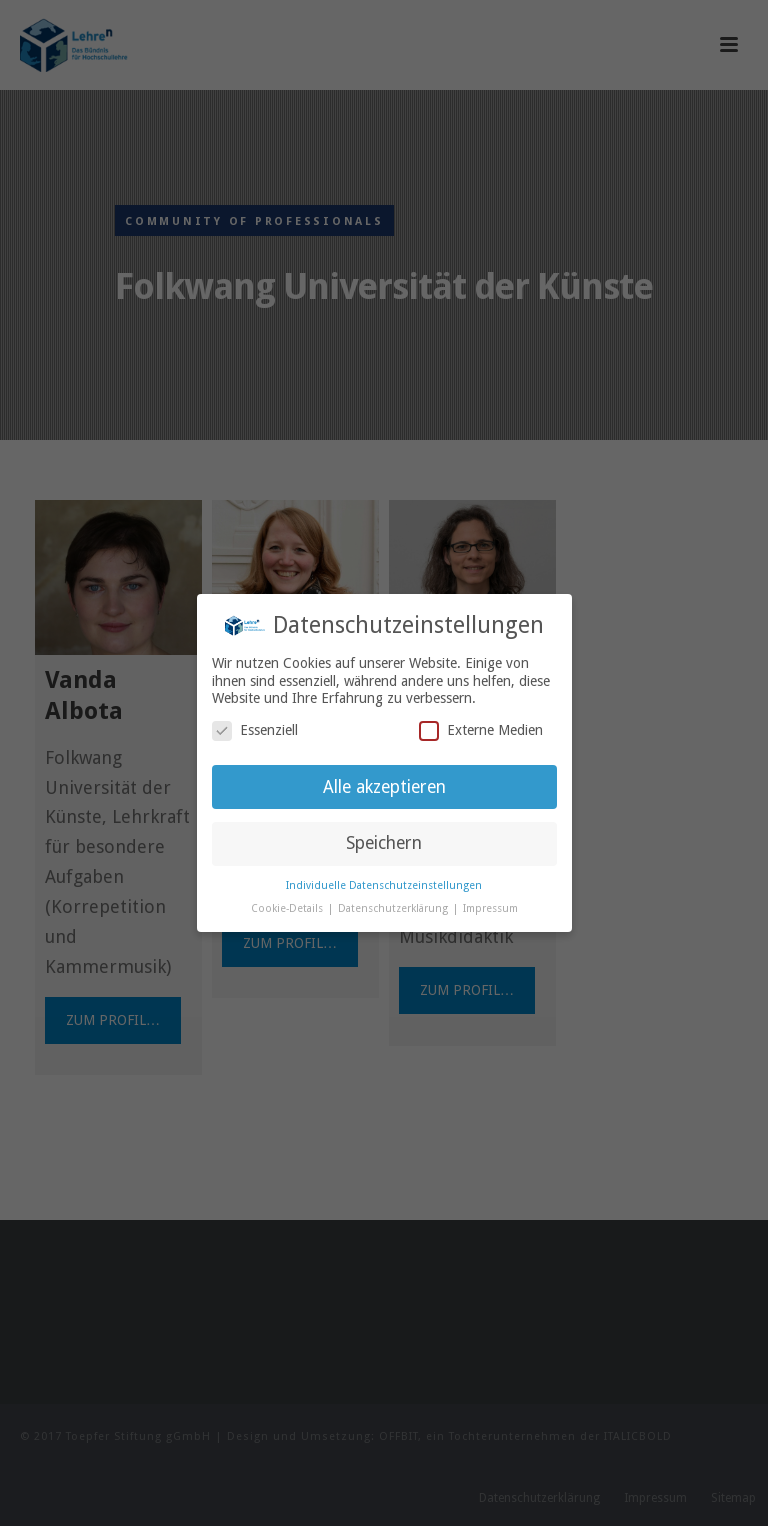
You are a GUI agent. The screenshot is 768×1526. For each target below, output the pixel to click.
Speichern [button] (384, 843)
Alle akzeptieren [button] (384, 787)
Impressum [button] (490, 908)
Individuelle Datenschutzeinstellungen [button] (384, 885)
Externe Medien (481, 730)
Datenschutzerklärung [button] (394, 908)
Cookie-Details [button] (288, 908)
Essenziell (255, 730)
